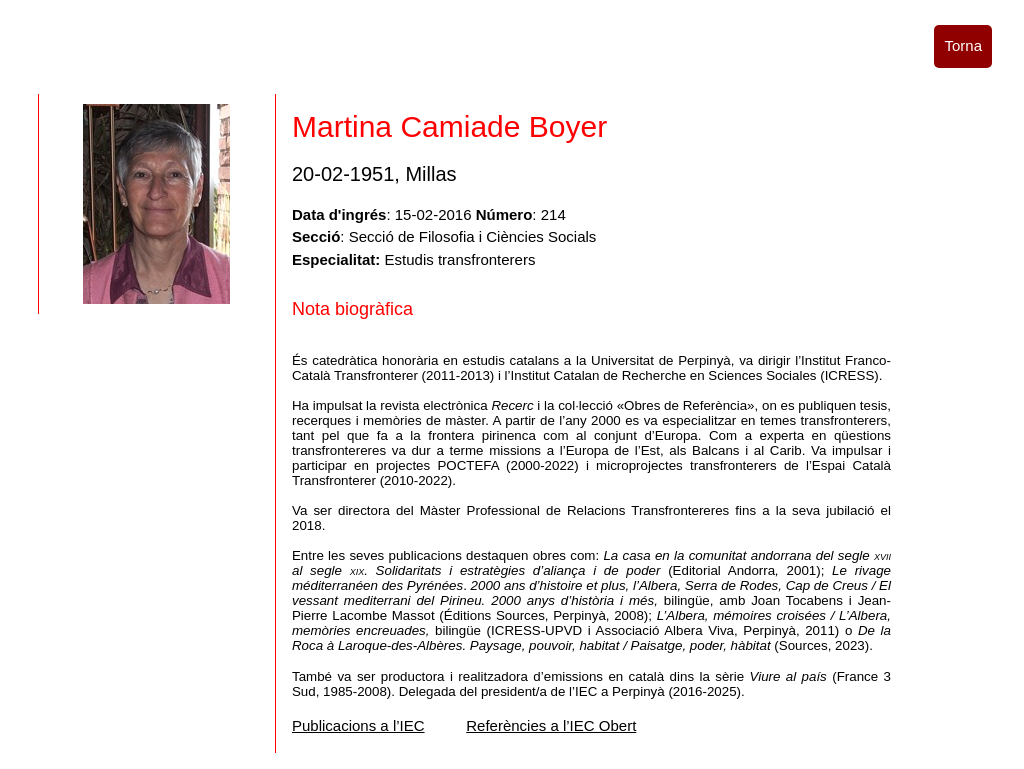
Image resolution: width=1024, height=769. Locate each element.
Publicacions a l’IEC (358, 725)
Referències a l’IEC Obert (551, 725)
